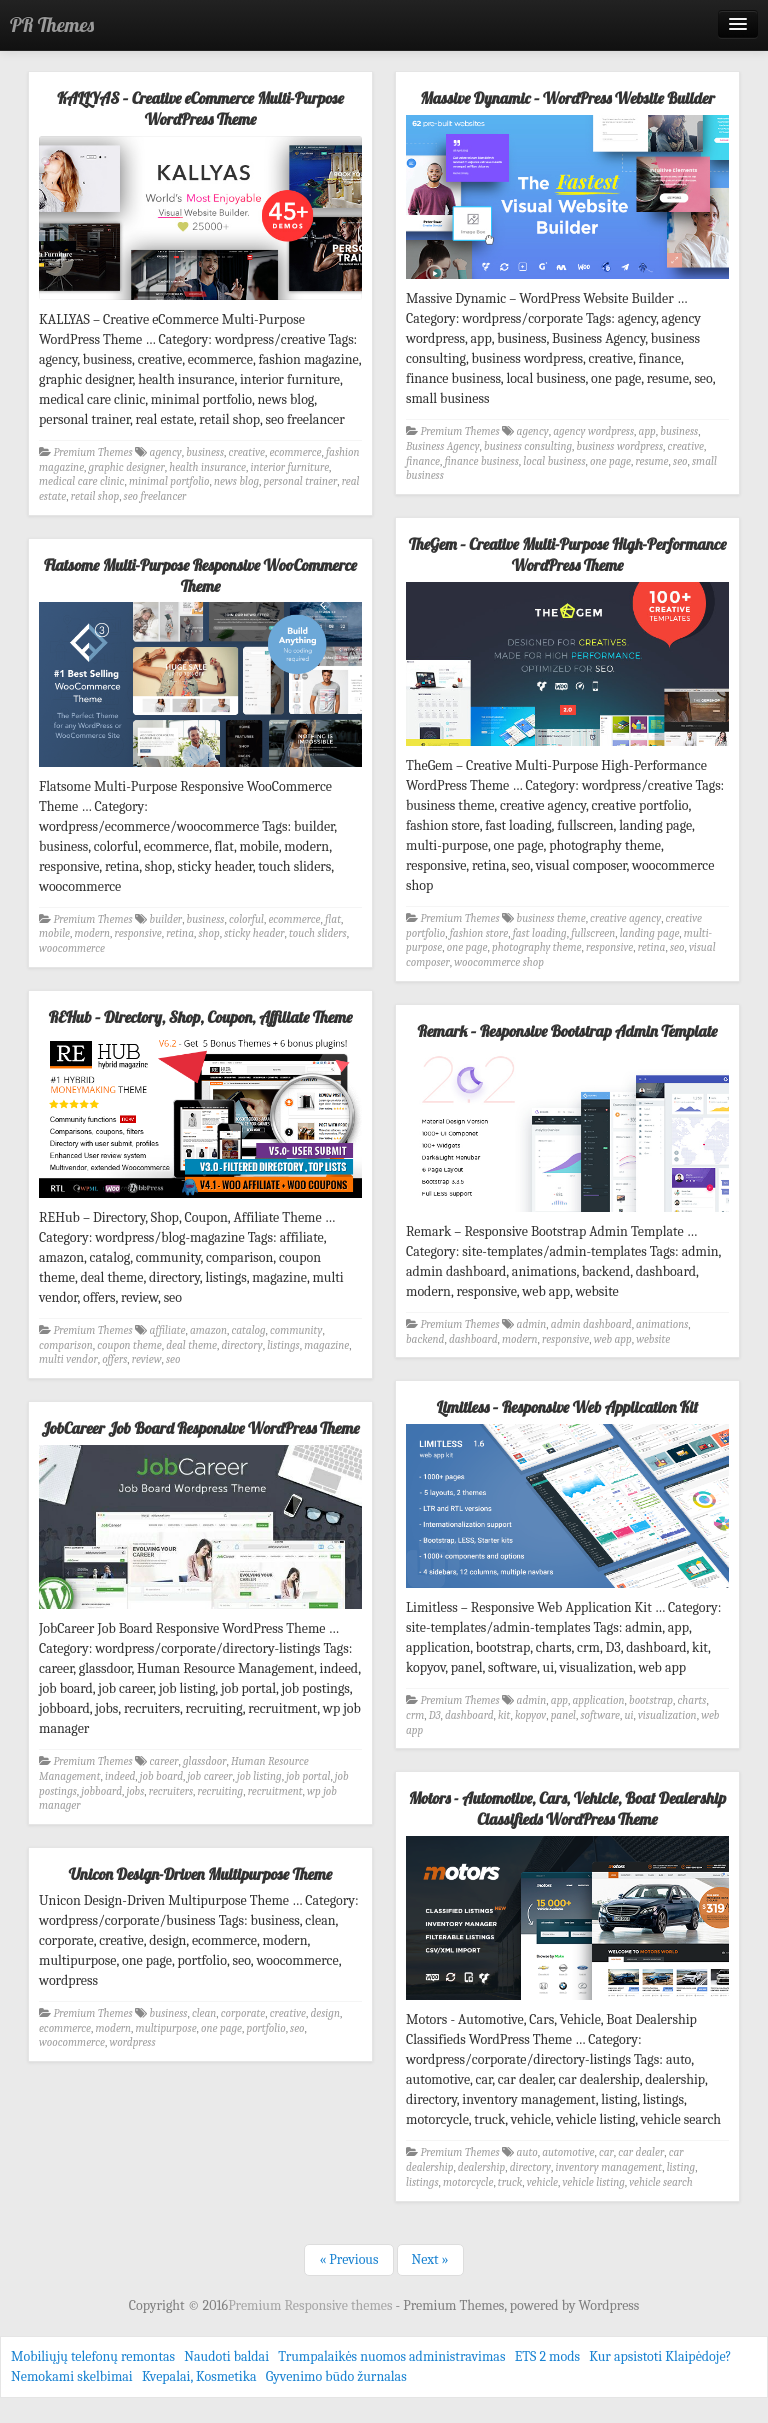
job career (209, 1776)
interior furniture (289, 467)
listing (681, 2167)
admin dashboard (591, 1324)
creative (247, 452)
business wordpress (620, 446)
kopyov (530, 1715)
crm (415, 1715)
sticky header (254, 933)
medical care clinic (82, 481)
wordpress (132, 2042)
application (599, 1700)
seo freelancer (155, 496)
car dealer (641, 2152)
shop (208, 933)
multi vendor (68, 1359)
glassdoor (205, 1761)
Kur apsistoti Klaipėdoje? (660, 2356)
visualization (667, 1715)
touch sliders (318, 933)
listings (283, 1345)
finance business (481, 461)
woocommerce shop (499, 962)
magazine (326, 1345)
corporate (243, 2013)
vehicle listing (594, 2182)
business (205, 452)
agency (166, 452)
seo (680, 461)
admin (532, 1324)
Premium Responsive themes (311, 2305)
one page (610, 461)
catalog (248, 1330)
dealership (481, 2167)
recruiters (171, 1791)
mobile (54, 933)
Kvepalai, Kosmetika (199, 2376)
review (147, 1359)
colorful (246, 919)
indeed (120, 1776)
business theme (551, 918)
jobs (135, 1791)
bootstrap (651, 1700)
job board (161, 1776)
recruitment (275, 1791)
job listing (259, 1776)
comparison (66, 1345)
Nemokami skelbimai (72, 2376)
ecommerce (295, 452)
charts (692, 1700)
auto (527, 2152)
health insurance (207, 467)
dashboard (473, 1339)
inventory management (608, 2167)
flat (333, 919)
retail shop (95, 496)
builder (166, 919)
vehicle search (660, 2182)
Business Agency (443, 446)
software (600, 1715)
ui (628, 1715)
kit (504, 1715)
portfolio (265, 2028)
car (606, 2152)
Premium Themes (93, 452)
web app (613, 1339)
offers (114, 1359)
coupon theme (129, 1345)
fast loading (540, 933)
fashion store (479, 933)
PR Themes (52, 24)
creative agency (625, 918)
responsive (609, 947)
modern (92, 933)
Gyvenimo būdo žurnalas (336, 2376)
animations (662, 1324)
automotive (568, 2152)
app (647, 431)
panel (563, 1715)
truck (510, 2182)
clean (204, 2013)
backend (425, 1339)
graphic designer (127, 467)
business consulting (528, 446)
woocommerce (72, 948)
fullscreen (593, 933)
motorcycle (468, 2182)
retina (652, 947)
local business (554, 461)
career (164, 1761)
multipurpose (166, 2028)
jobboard (101, 1791)
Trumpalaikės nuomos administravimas (391, 2356)
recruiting (221, 1791)
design (325, 2013)
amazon (208, 1330)
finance (423, 461)
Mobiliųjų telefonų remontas (93, 2356)
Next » (430, 2259)
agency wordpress (593, 431)
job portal (308, 1776)
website (653, 1339)
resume (651, 461)
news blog (236, 481)
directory (241, 1345)
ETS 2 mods (547, 2356)
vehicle (542, 2182)
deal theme (191, 1345)
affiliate (168, 1330)
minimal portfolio (169, 481)
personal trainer (300, 481)
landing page (650, 933)
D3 (435, 1715)
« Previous (348, 2259)
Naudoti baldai (226, 2356)
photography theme (536, 947)
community (296, 1330)
